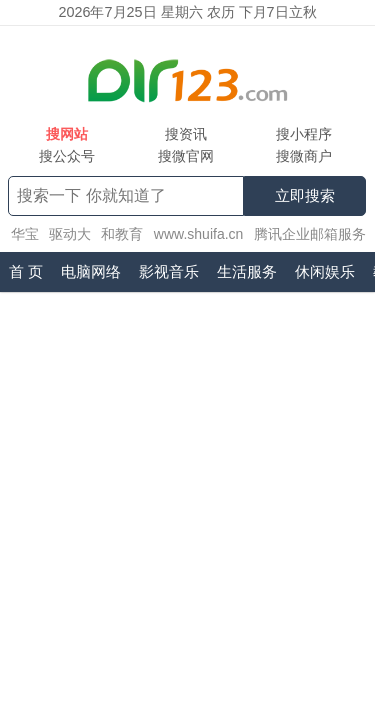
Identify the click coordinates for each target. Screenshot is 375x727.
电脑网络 (91, 271)
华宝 (25, 234)
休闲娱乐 (325, 271)
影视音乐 (169, 271)
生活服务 (247, 271)
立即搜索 (305, 195)
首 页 (26, 271)
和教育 (122, 234)
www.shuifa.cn (198, 234)
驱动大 (70, 234)
